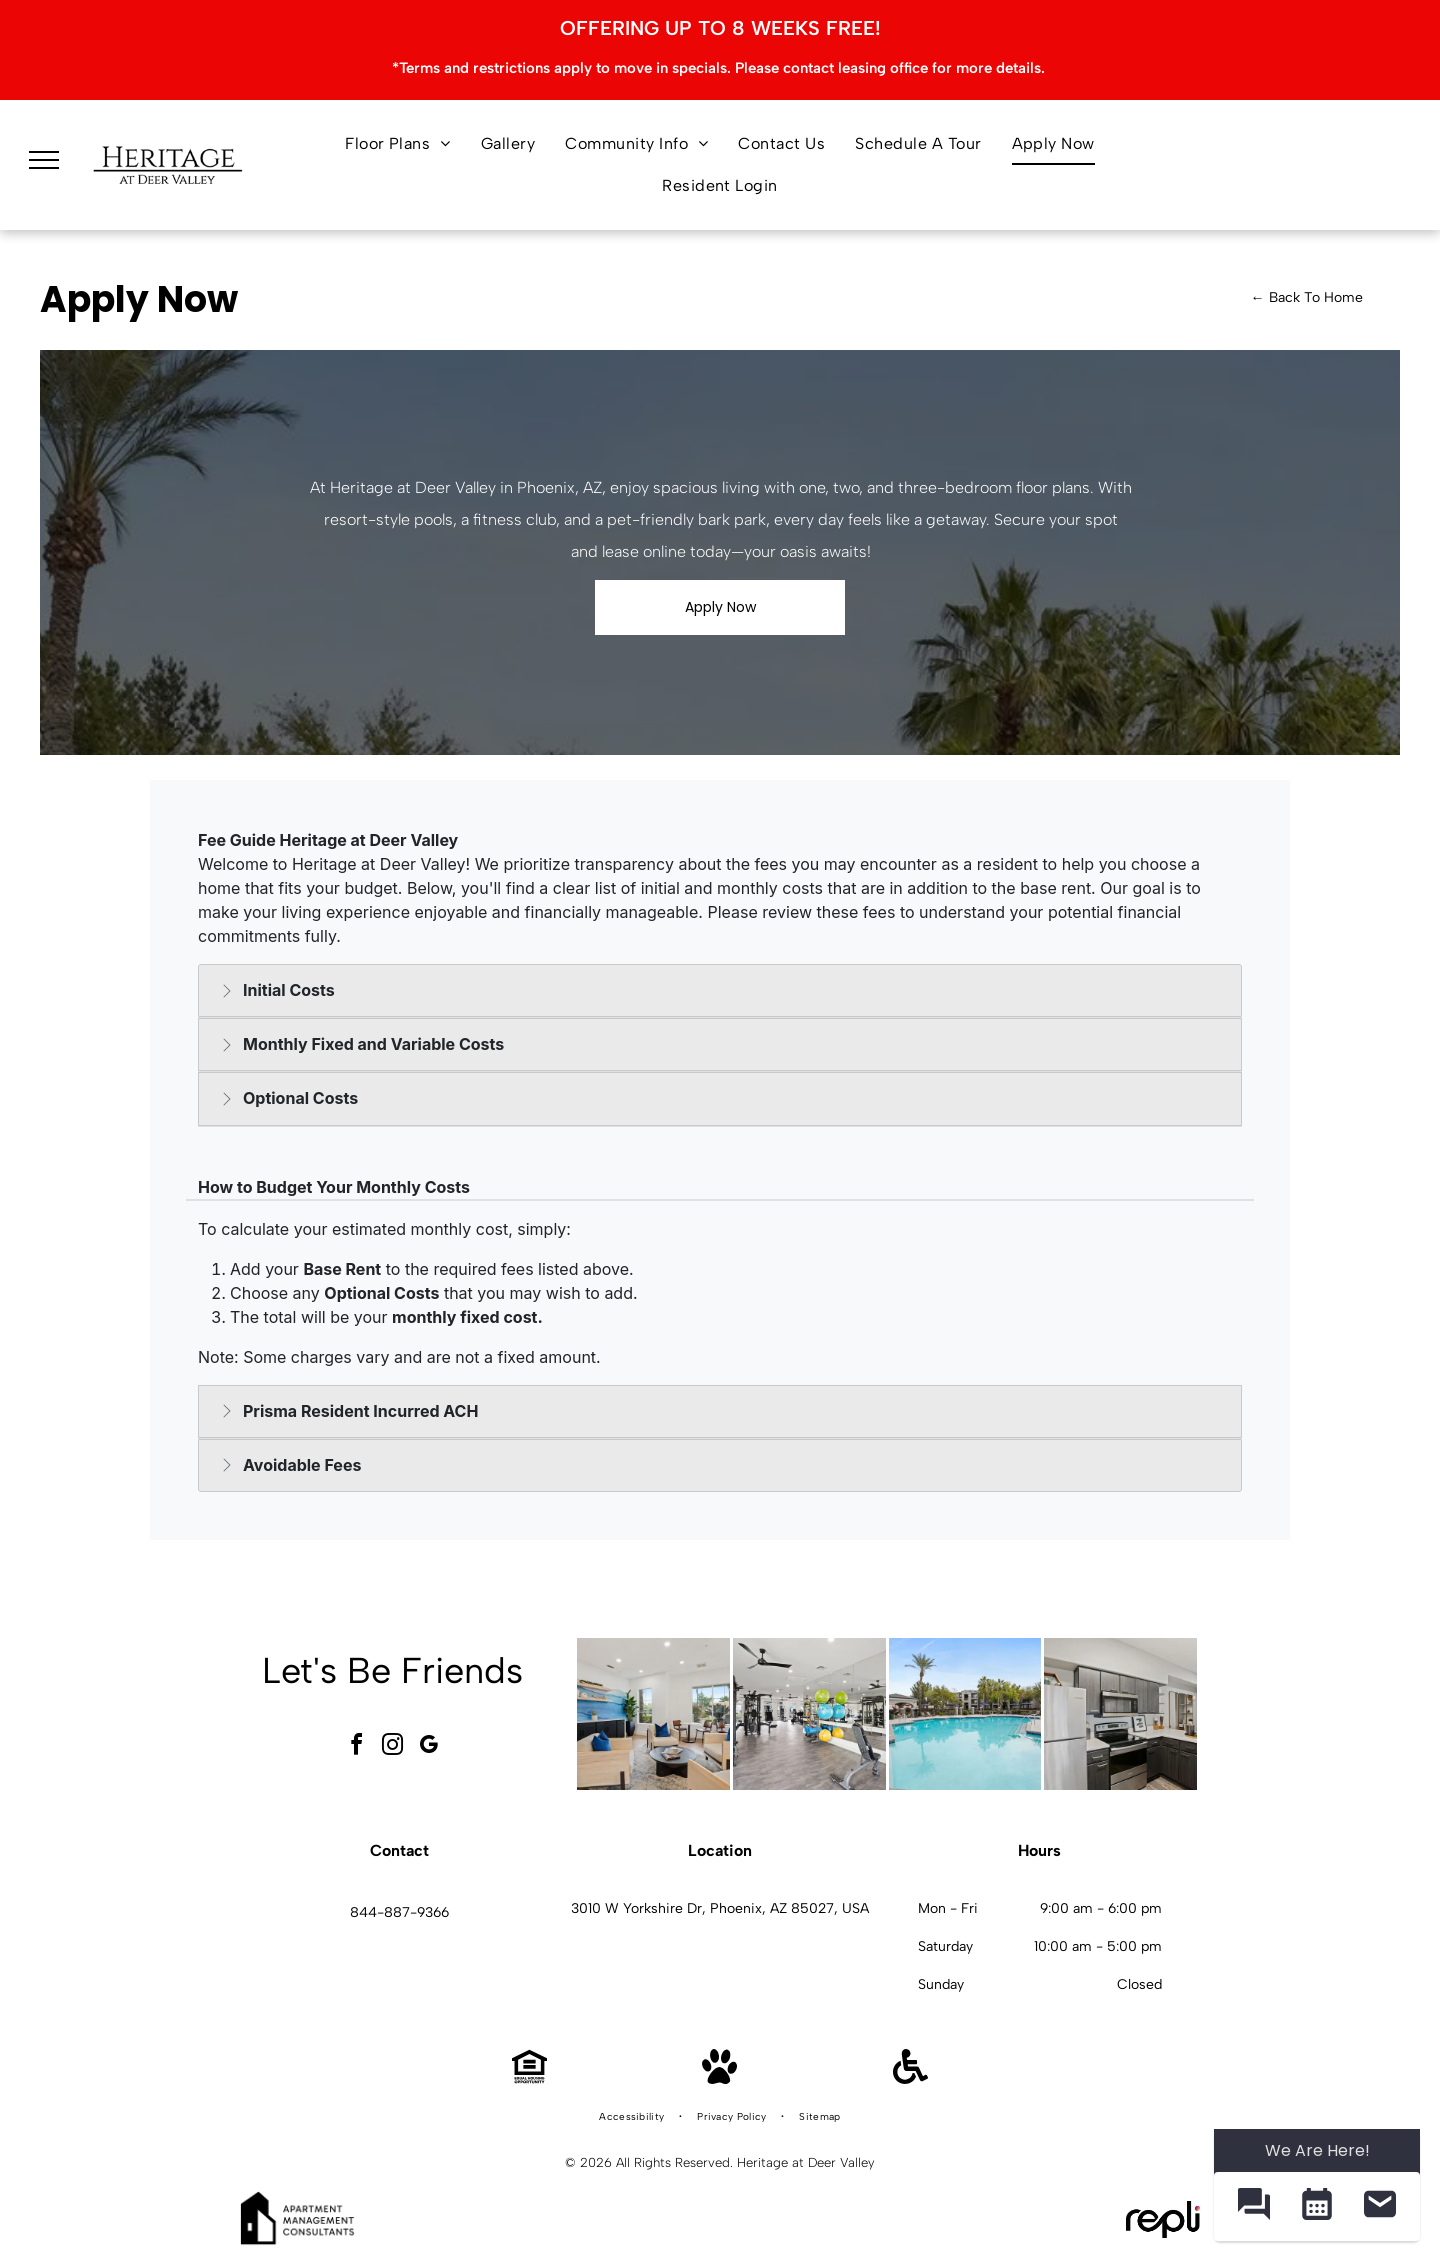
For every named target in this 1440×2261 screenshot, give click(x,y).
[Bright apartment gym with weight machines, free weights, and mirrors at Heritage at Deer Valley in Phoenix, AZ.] (809, 1714)
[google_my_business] (429, 1747)
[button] (1253, 2206)
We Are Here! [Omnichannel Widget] (1317, 2150)
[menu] (44, 160)
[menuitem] (398, 144)
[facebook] (357, 1747)
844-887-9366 (399, 1912)
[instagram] (393, 1747)
